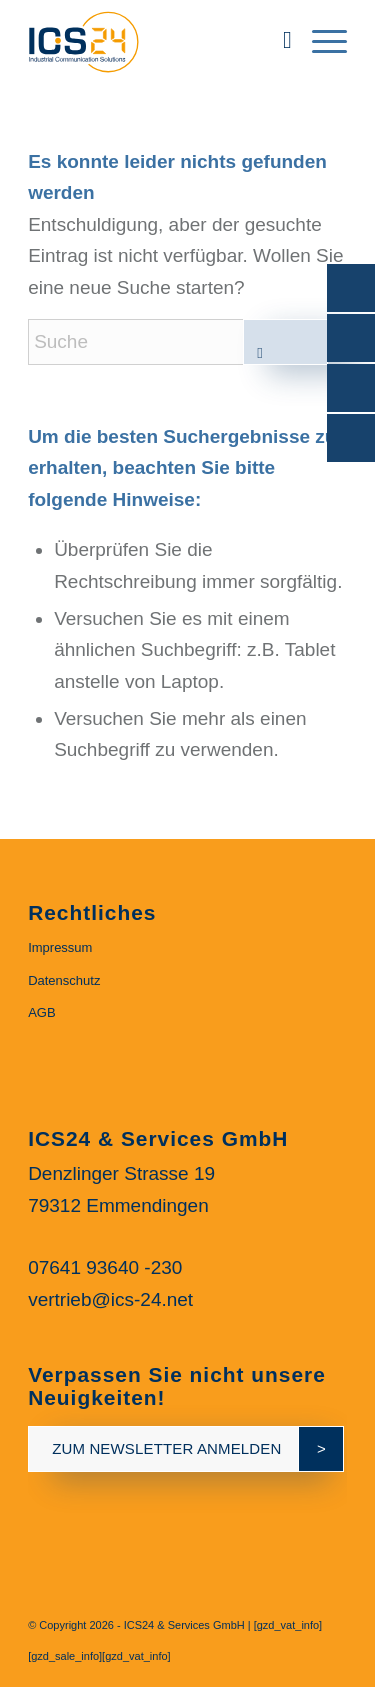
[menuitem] (277, 40)
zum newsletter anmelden (166, 1448)
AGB (41, 1012)
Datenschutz (64, 980)
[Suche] (277, 40)
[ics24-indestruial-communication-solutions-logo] (155, 40)
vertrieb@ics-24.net (110, 1299)
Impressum (60, 947)
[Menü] (319, 40)
